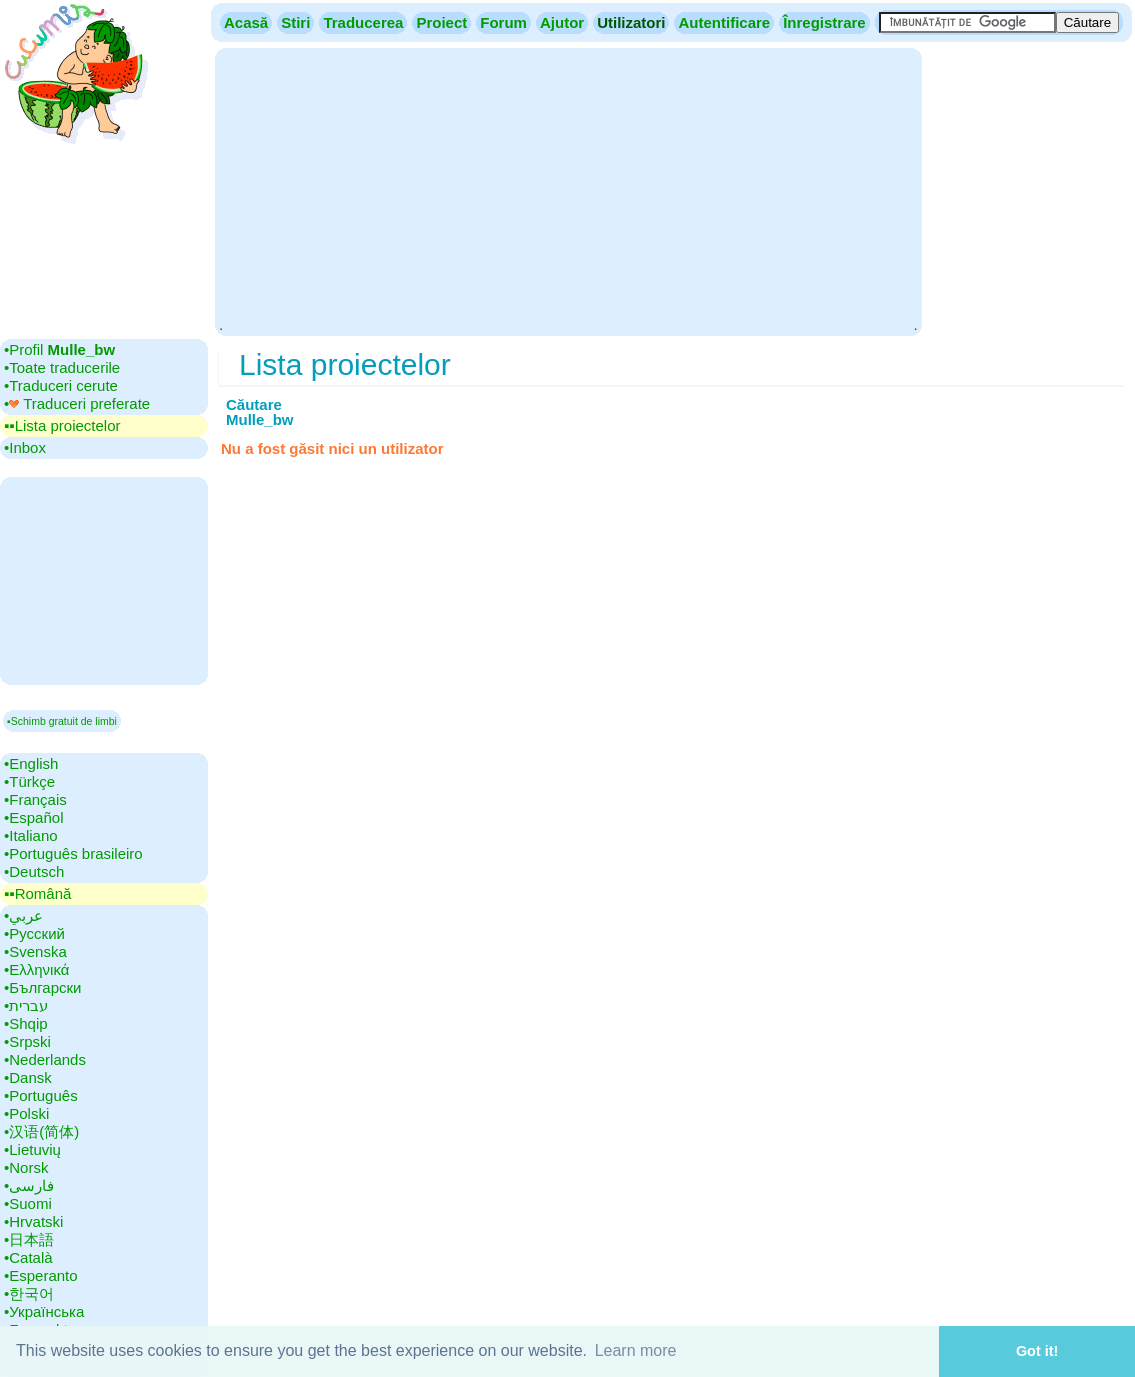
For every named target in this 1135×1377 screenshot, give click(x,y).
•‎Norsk (26, 1167)
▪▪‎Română (37, 893)
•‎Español (33, 817)
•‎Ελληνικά (36, 969)
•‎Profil (59, 349)
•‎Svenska (35, 951)
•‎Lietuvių (32, 1149)
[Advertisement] (568, 190)
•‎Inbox (25, 447)
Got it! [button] (1037, 1351)
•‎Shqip (26, 1023)
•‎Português (41, 1095)
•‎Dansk (28, 1077)
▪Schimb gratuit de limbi (62, 721)
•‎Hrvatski (33, 1221)
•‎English (31, 763)
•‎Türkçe (29, 781)
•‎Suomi (28, 1203)
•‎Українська (44, 1311)
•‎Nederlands (45, 1059)
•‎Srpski (27, 1041)
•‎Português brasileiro (73, 853)
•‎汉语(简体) (41, 1131)
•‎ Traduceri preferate (77, 403)
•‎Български (43, 987)
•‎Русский (34, 933)
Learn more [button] (636, 1350)
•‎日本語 (29, 1239)
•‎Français (35, 799)
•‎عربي (23, 915)
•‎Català (28, 1257)
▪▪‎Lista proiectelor (62, 425)
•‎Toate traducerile (62, 367)
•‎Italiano (31, 835)
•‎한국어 (29, 1293)
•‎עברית (26, 1005)
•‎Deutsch (34, 871)
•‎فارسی (29, 1185)
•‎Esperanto (41, 1275)
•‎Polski (26, 1113)
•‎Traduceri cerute (61, 385)
